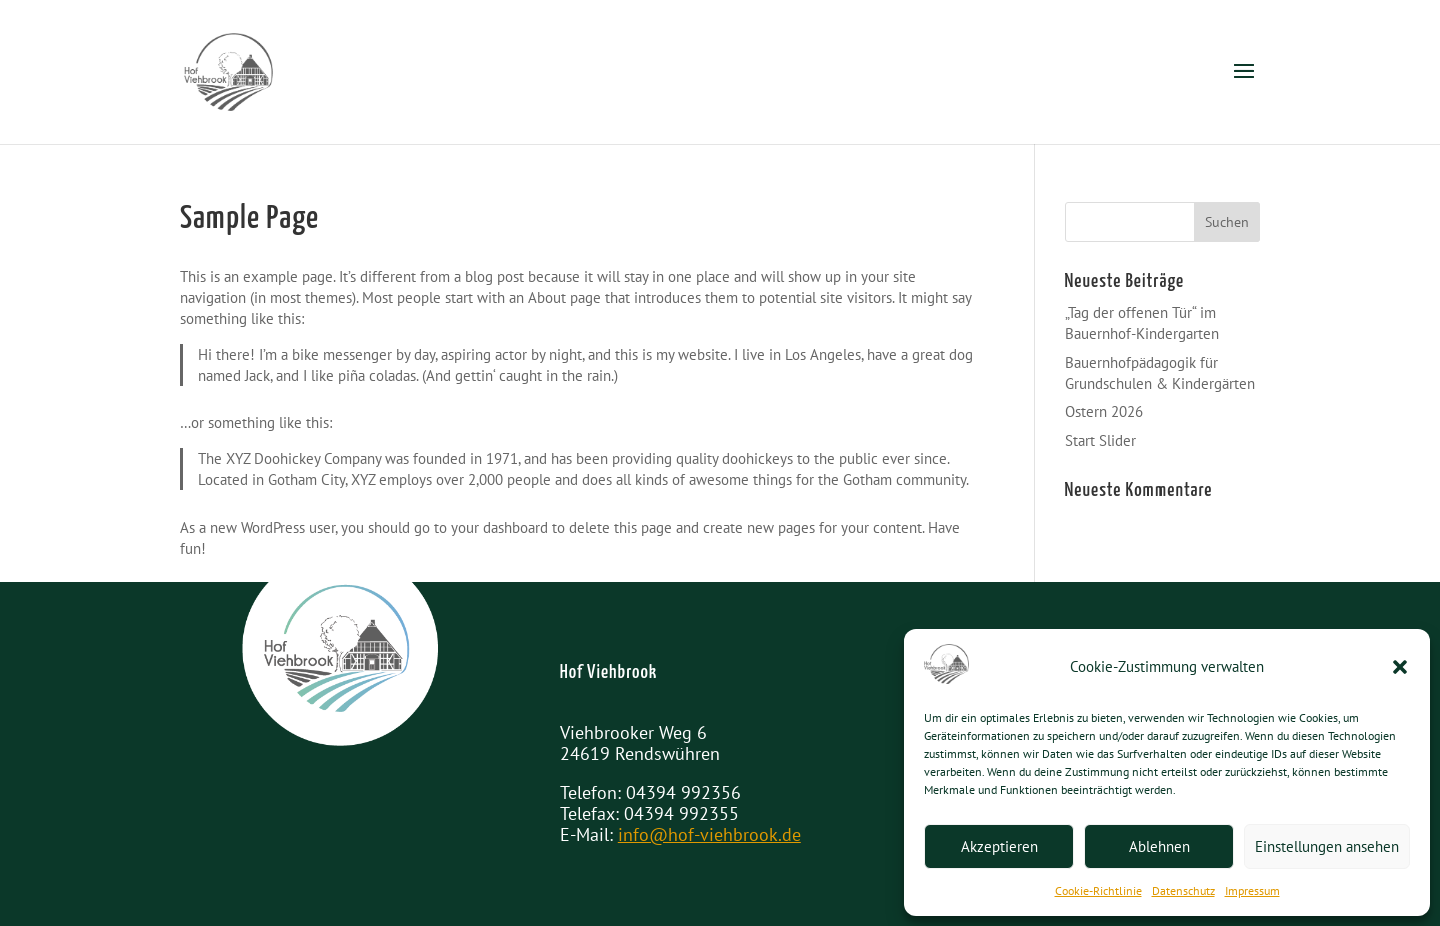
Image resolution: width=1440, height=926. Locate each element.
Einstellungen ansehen (1327, 846)
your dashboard (499, 527)
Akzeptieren (999, 846)
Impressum (1252, 890)
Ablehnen (1159, 846)
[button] (1400, 667)
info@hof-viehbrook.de (709, 834)
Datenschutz (1183, 890)
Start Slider (1100, 440)
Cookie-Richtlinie (1098, 890)
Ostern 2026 (1104, 411)
